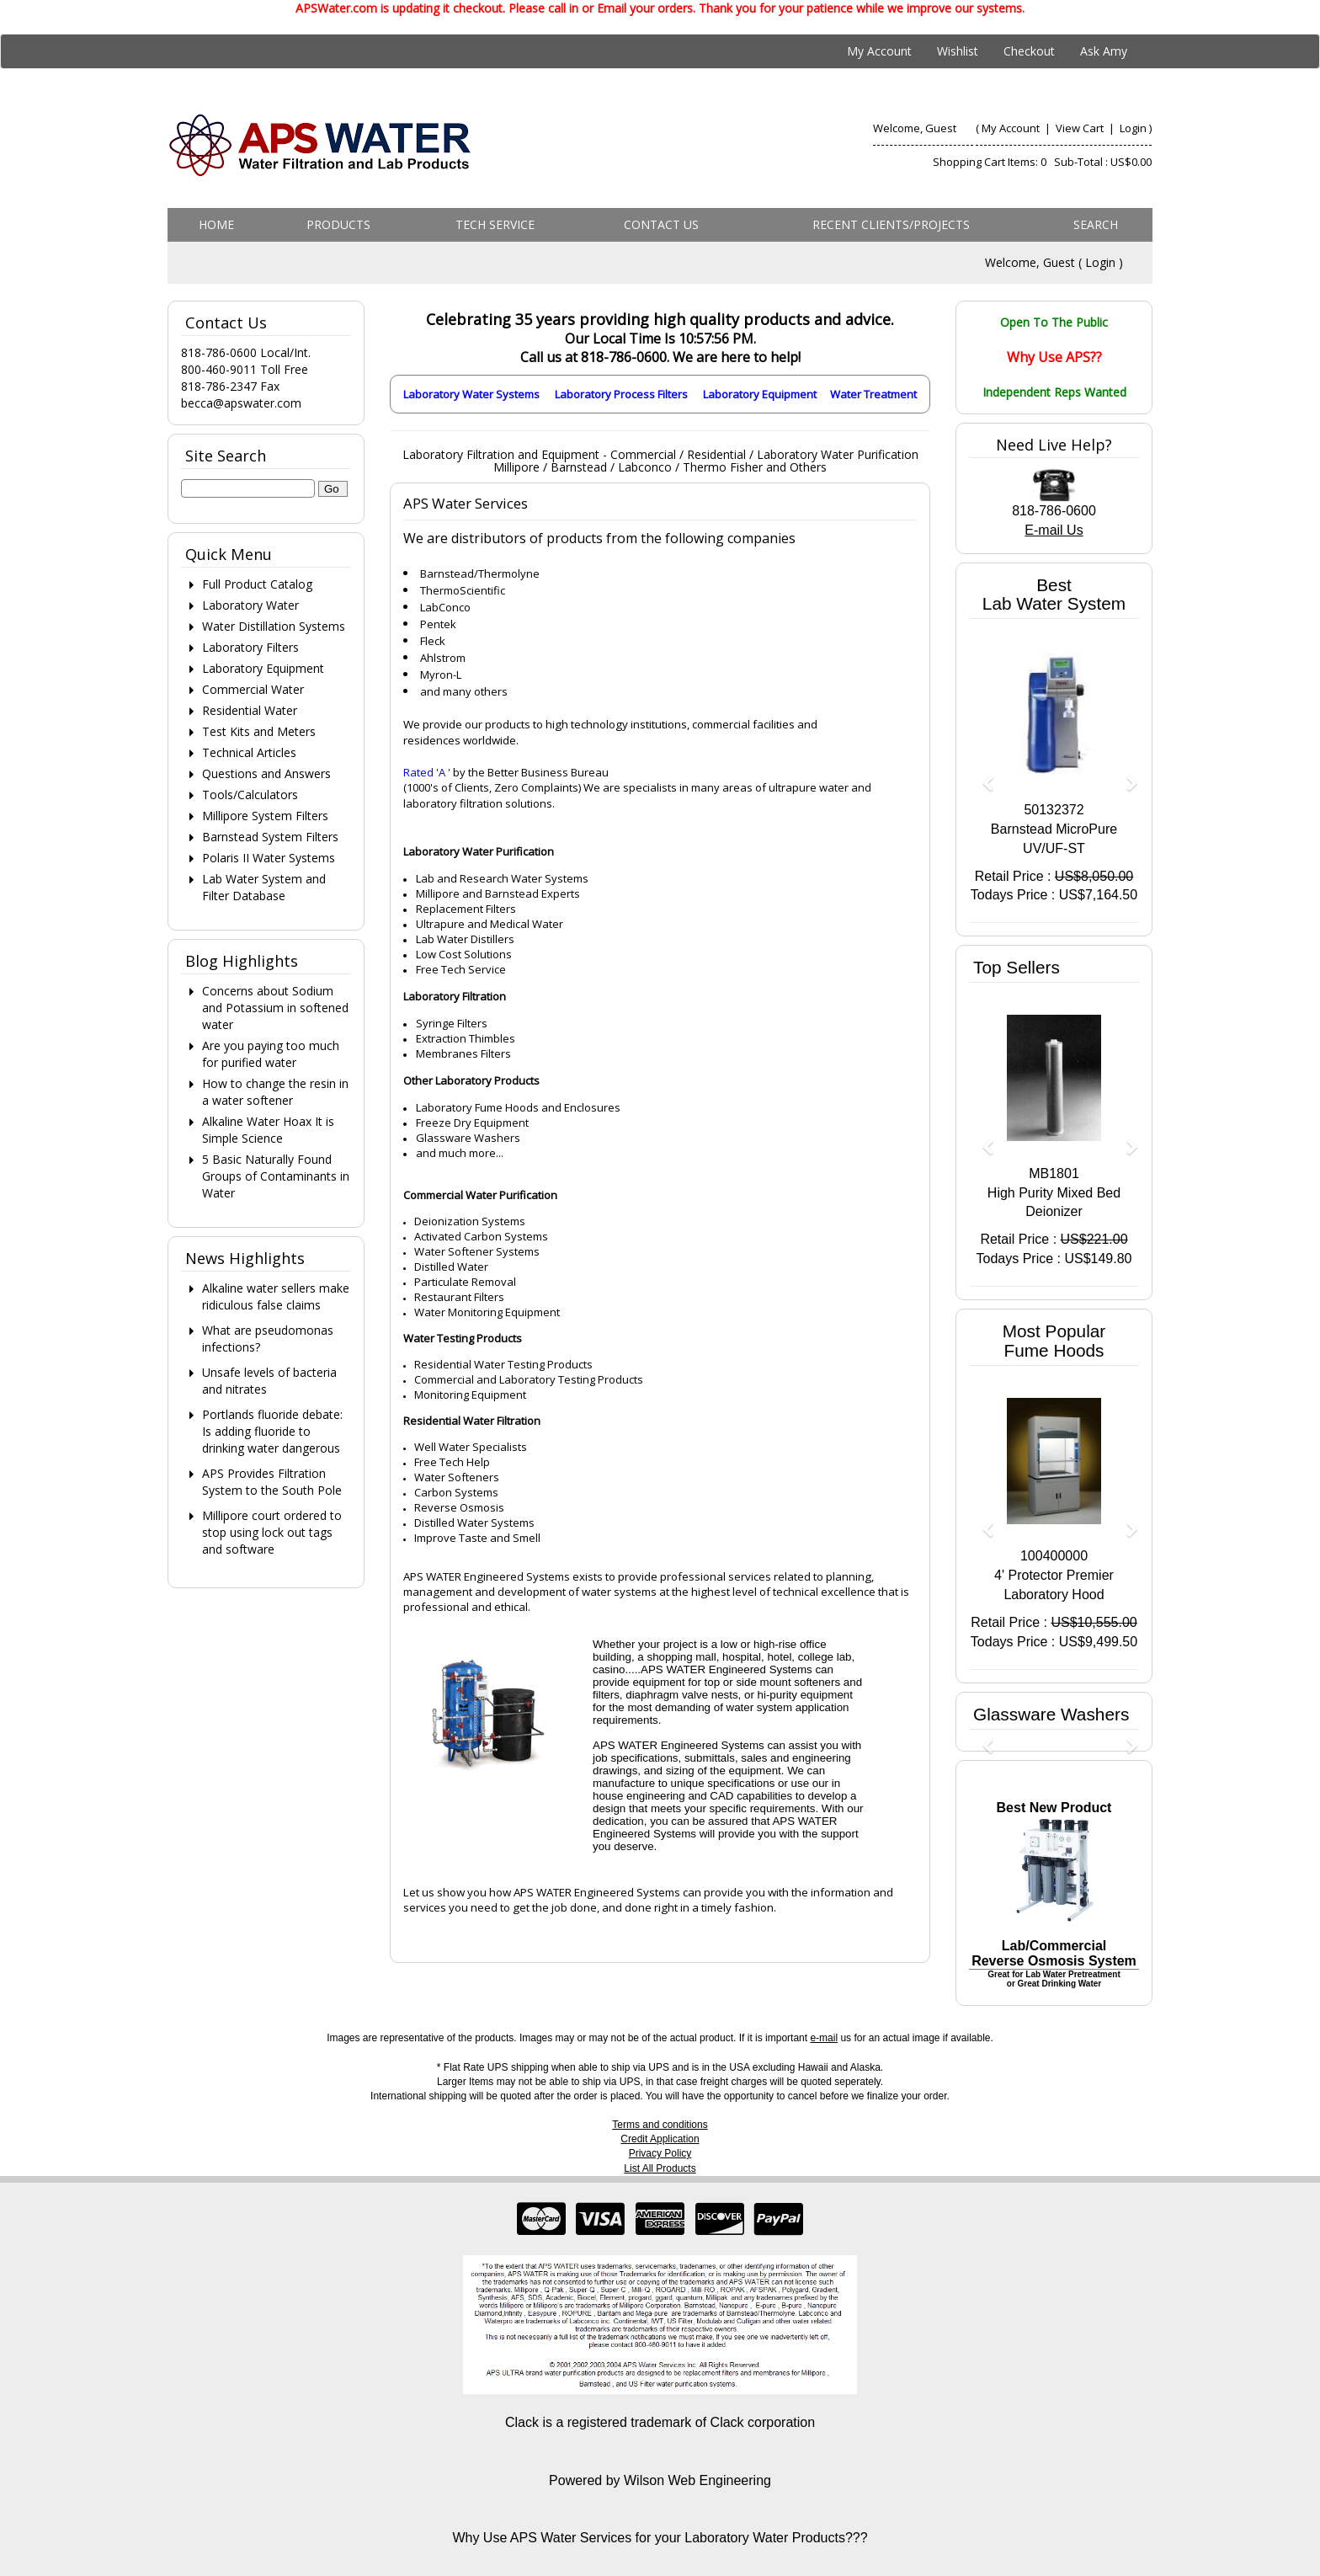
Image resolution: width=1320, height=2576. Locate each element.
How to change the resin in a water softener (275, 1091)
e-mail (824, 2038)
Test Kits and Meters (259, 731)
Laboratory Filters (250, 647)
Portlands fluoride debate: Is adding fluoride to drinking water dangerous (272, 1431)
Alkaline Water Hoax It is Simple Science (268, 1129)
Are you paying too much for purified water (270, 1053)
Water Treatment (873, 394)
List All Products (659, 2168)
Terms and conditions (659, 2125)
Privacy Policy (660, 2153)
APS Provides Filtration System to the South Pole (272, 1481)
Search (1095, 224)
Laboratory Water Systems (471, 394)
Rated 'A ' (426, 772)
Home (216, 224)
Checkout (1029, 51)
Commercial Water (253, 689)
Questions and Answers (266, 773)
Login (1133, 128)
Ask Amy (1103, 51)
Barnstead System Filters (270, 837)
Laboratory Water (250, 605)
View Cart (1081, 128)
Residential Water (249, 710)
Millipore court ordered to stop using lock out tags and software (272, 1532)
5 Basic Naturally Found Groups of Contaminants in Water (275, 1176)
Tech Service (495, 224)
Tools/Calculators (250, 795)
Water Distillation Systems (273, 626)
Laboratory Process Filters (621, 394)
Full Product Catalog (257, 584)
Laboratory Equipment (760, 394)
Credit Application (659, 2139)
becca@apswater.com (241, 403)
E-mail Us (1054, 530)
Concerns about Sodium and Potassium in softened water (275, 1007)
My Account (879, 51)
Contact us (661, 224)
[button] (981, 775)
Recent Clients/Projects (891, 224)
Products (338, 224)
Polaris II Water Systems (268, 858)
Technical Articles (249, 752)
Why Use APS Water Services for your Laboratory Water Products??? (659, 2538)
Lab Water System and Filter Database (264, 887)
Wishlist (957, 51)
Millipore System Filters (265, 816)
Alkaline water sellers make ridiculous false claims (275, 1296)
